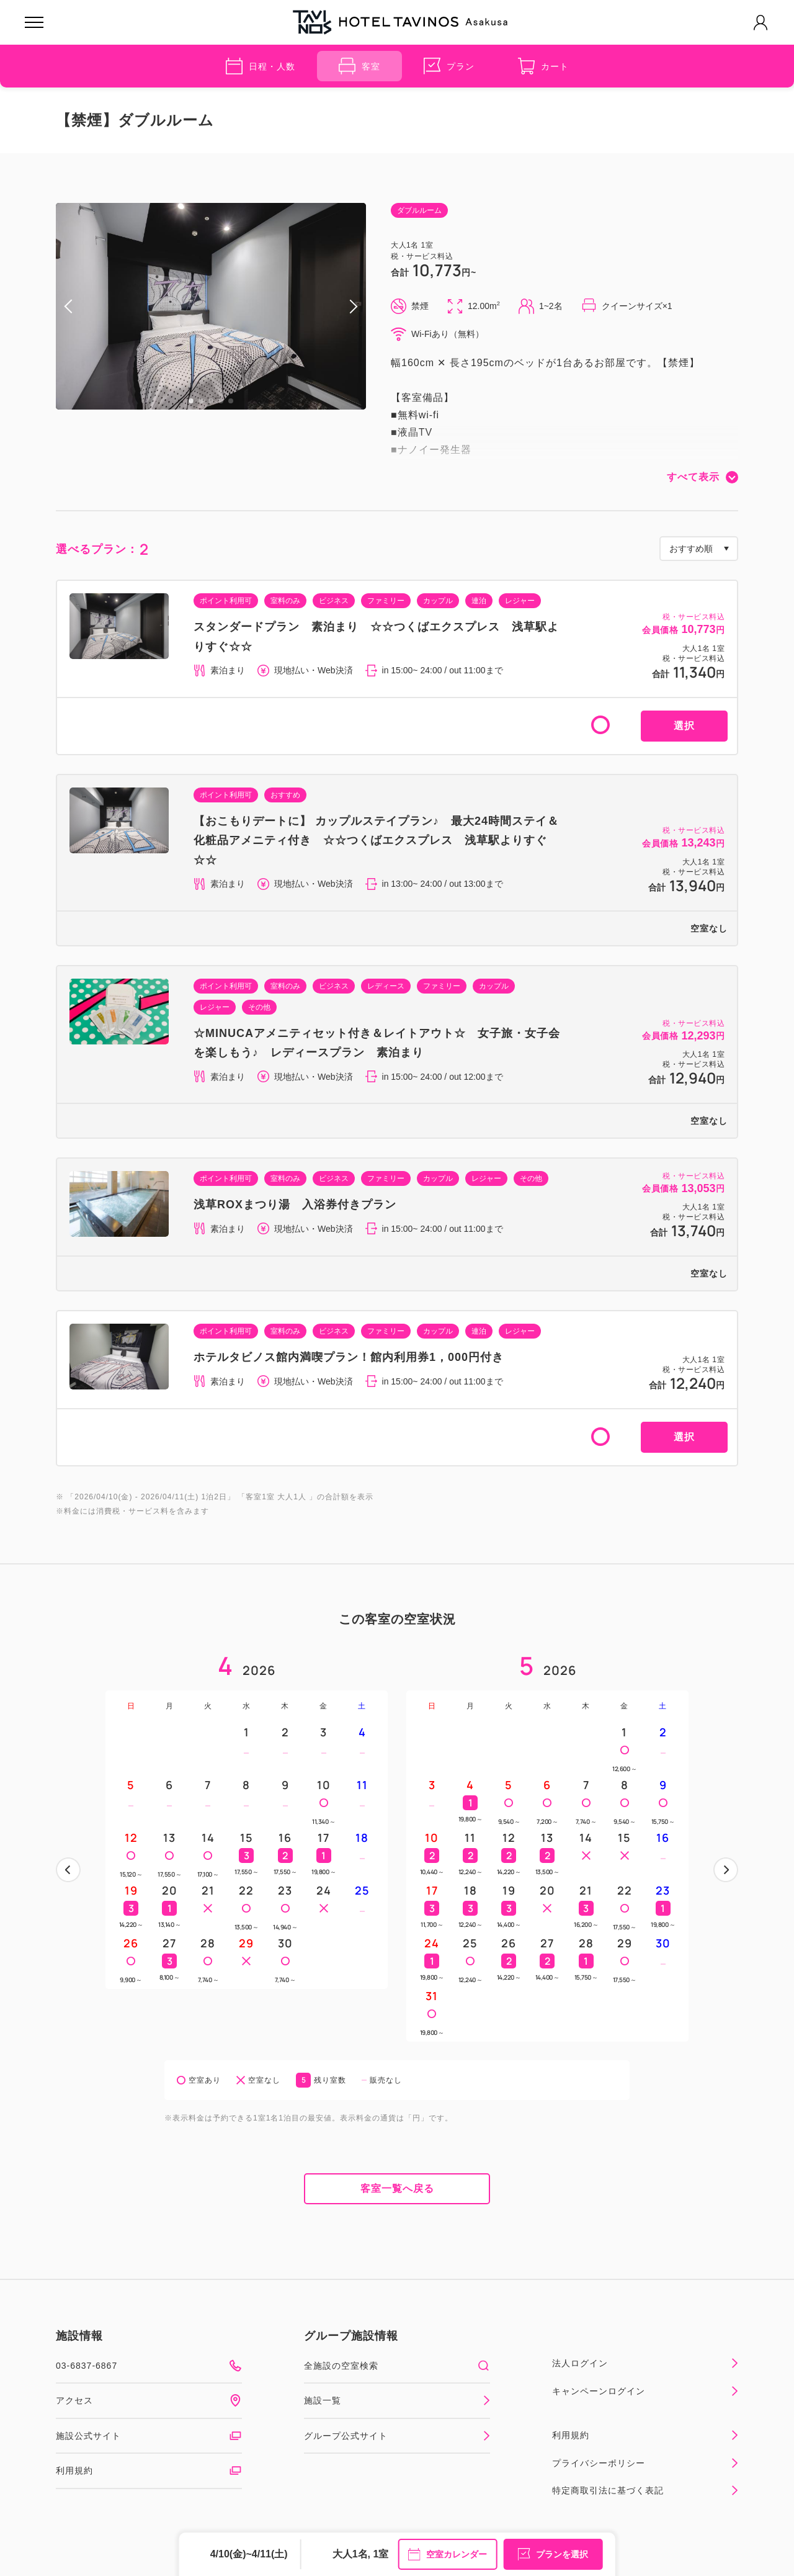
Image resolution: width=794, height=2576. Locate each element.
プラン (449, 66)
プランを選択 (552, 2554)
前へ (68, 1869)
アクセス (149, 2400)
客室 (359, 66)
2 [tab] (200, 400)
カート (543, 66)
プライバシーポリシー (645, 2463)
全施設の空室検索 (397, 2365)
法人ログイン (645, 2363)
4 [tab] (220, 400)
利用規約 (149, 2470)
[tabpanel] (211, 306)
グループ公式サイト (397, 2436)
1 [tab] (191, 400)
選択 (684, 725)
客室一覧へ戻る (397, 2188)
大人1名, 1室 (360, 2554)
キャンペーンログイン (645, 2391)
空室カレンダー (447, 2554)
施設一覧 (397, 2400)
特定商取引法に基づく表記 (645, 2490)
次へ (725, 1869)
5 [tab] (230, 400)
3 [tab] (210, 400)
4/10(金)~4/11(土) (249, 2554)
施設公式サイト (149, 2436)
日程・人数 (260, 66)
